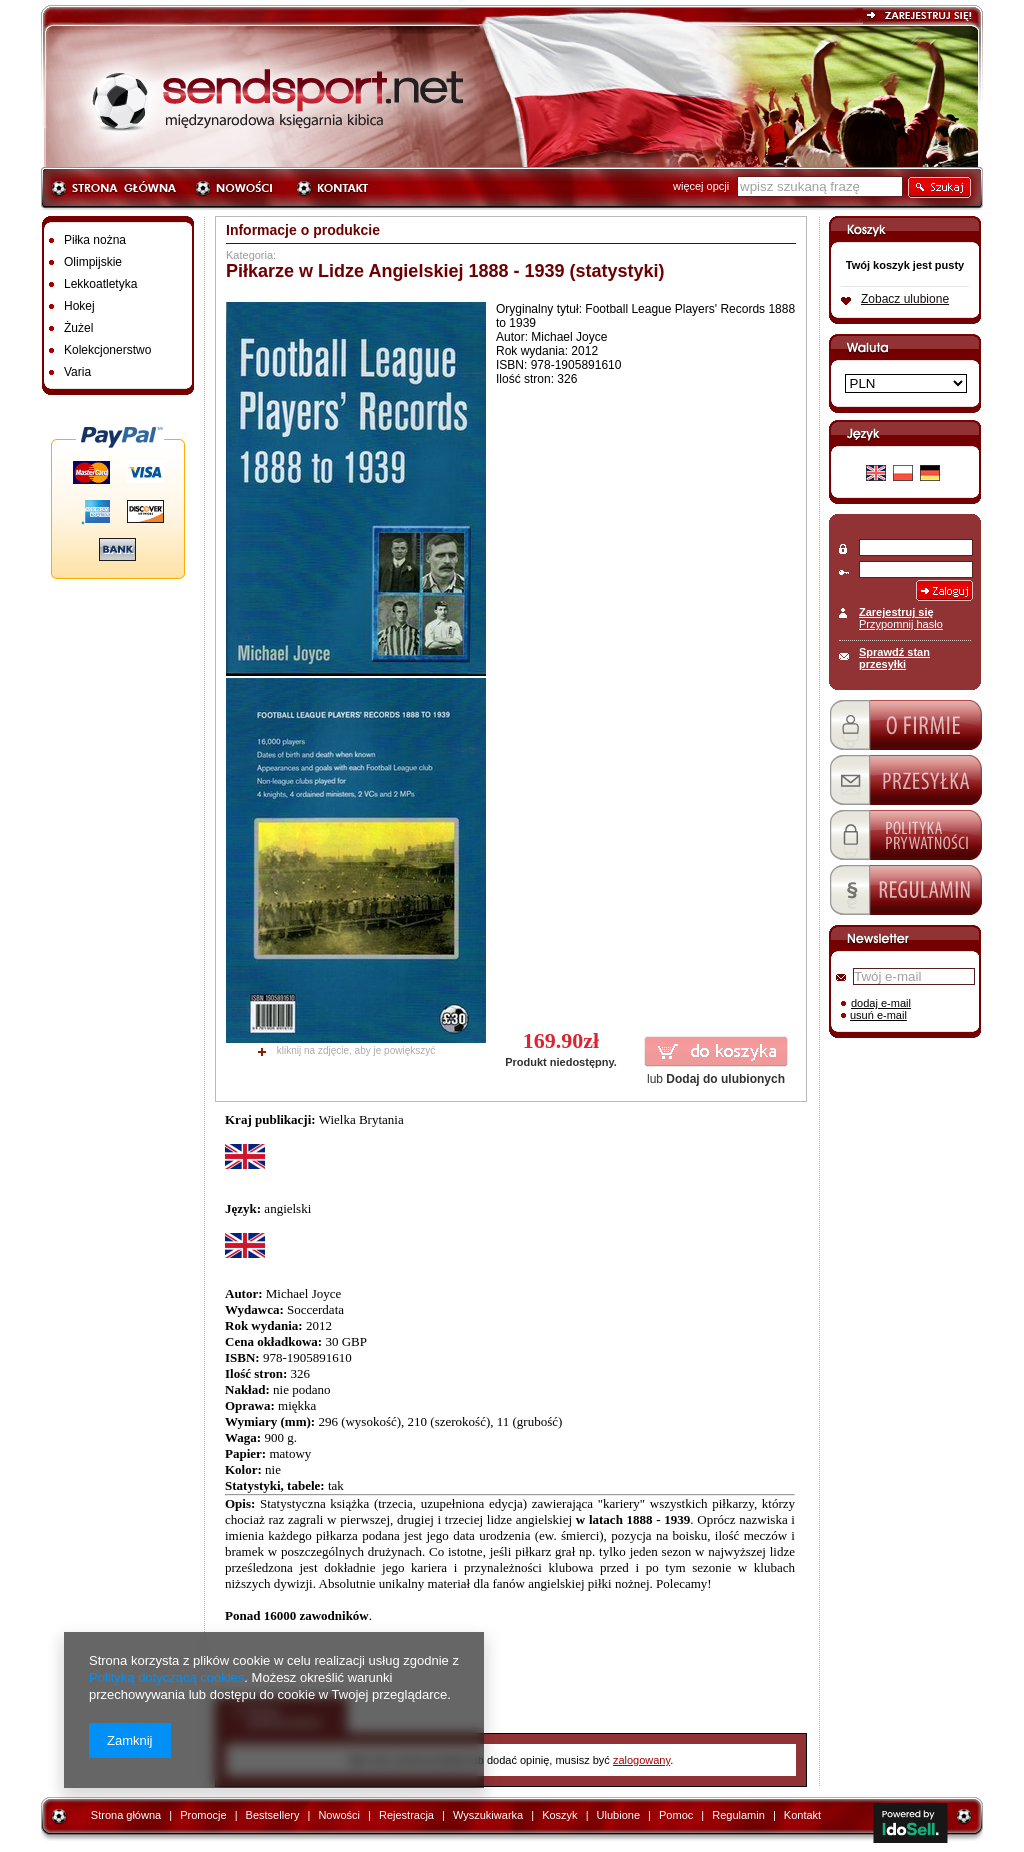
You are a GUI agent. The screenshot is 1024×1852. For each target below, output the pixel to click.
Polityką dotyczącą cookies (166, 1677)
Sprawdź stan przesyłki (894, 658)
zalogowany (641, 1760)
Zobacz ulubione (905, 299)
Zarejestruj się (896, 612)
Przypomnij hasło (901, 624)
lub (716, 1079)
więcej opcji (701, 186)
